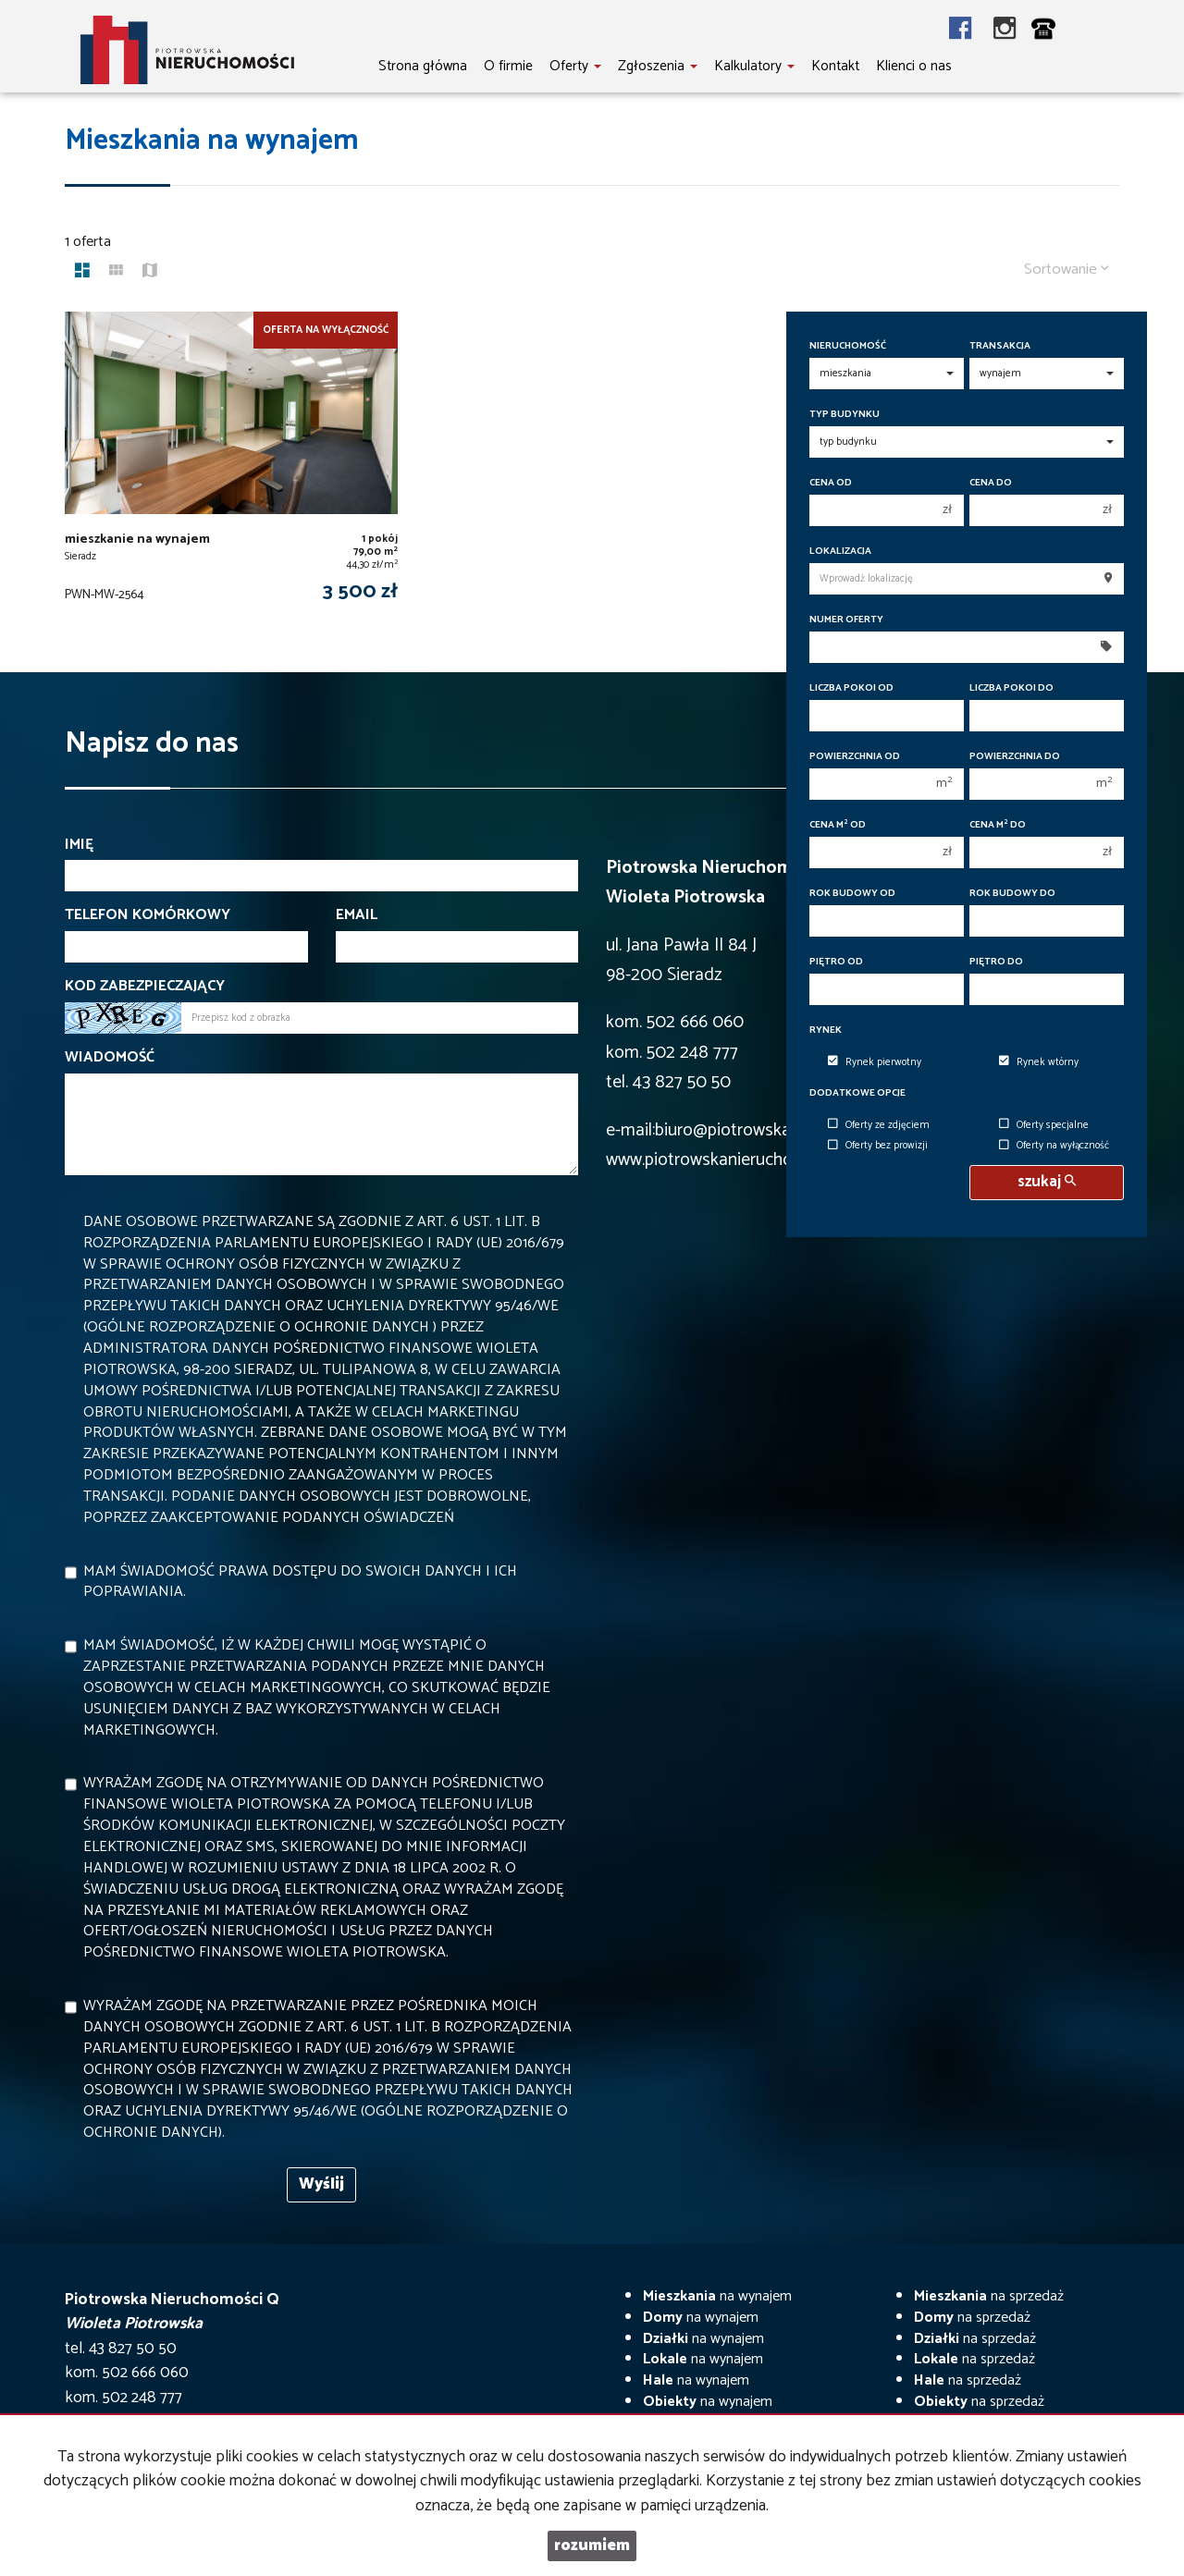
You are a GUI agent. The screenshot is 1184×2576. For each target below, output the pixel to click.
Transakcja (999, 346)
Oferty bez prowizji (878, 1146)
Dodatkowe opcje (857, 1093)
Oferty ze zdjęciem (879, 1125)
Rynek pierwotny (874, 1062)
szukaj (1047, 1182)
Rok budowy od (852, 894)
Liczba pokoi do (1011, 688)
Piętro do (996, 962)
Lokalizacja (840, 551)
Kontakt (835, 66)
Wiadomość (109, 1058)
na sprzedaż (989, 2296)
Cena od (830, 483)
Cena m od (837, 825)
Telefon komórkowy (147, 915)
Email (356, 915)
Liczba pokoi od (851, 688)
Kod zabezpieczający (145, 987)
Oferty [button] (575, 66)
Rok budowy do (1012, 894)
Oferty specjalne (1044, 1125)
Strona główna (422, 66)
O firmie (508, 66)
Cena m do (997, 825)
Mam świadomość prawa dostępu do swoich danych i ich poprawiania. (300, 1582)
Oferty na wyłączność (1054, 1146)
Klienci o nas (914, 66)
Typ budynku (844, 415)
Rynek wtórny (1039, 1062)
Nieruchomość (847, 346)
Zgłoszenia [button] (657, 66)
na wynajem (717, 2296)
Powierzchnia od (854, 757)
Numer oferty (846, 620)
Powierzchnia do (1014, 757)
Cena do (990, 483)
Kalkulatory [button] (754, 66)
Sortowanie (1066, 269)
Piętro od (836, 962)
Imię (79, 845)
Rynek (825, 1030)
